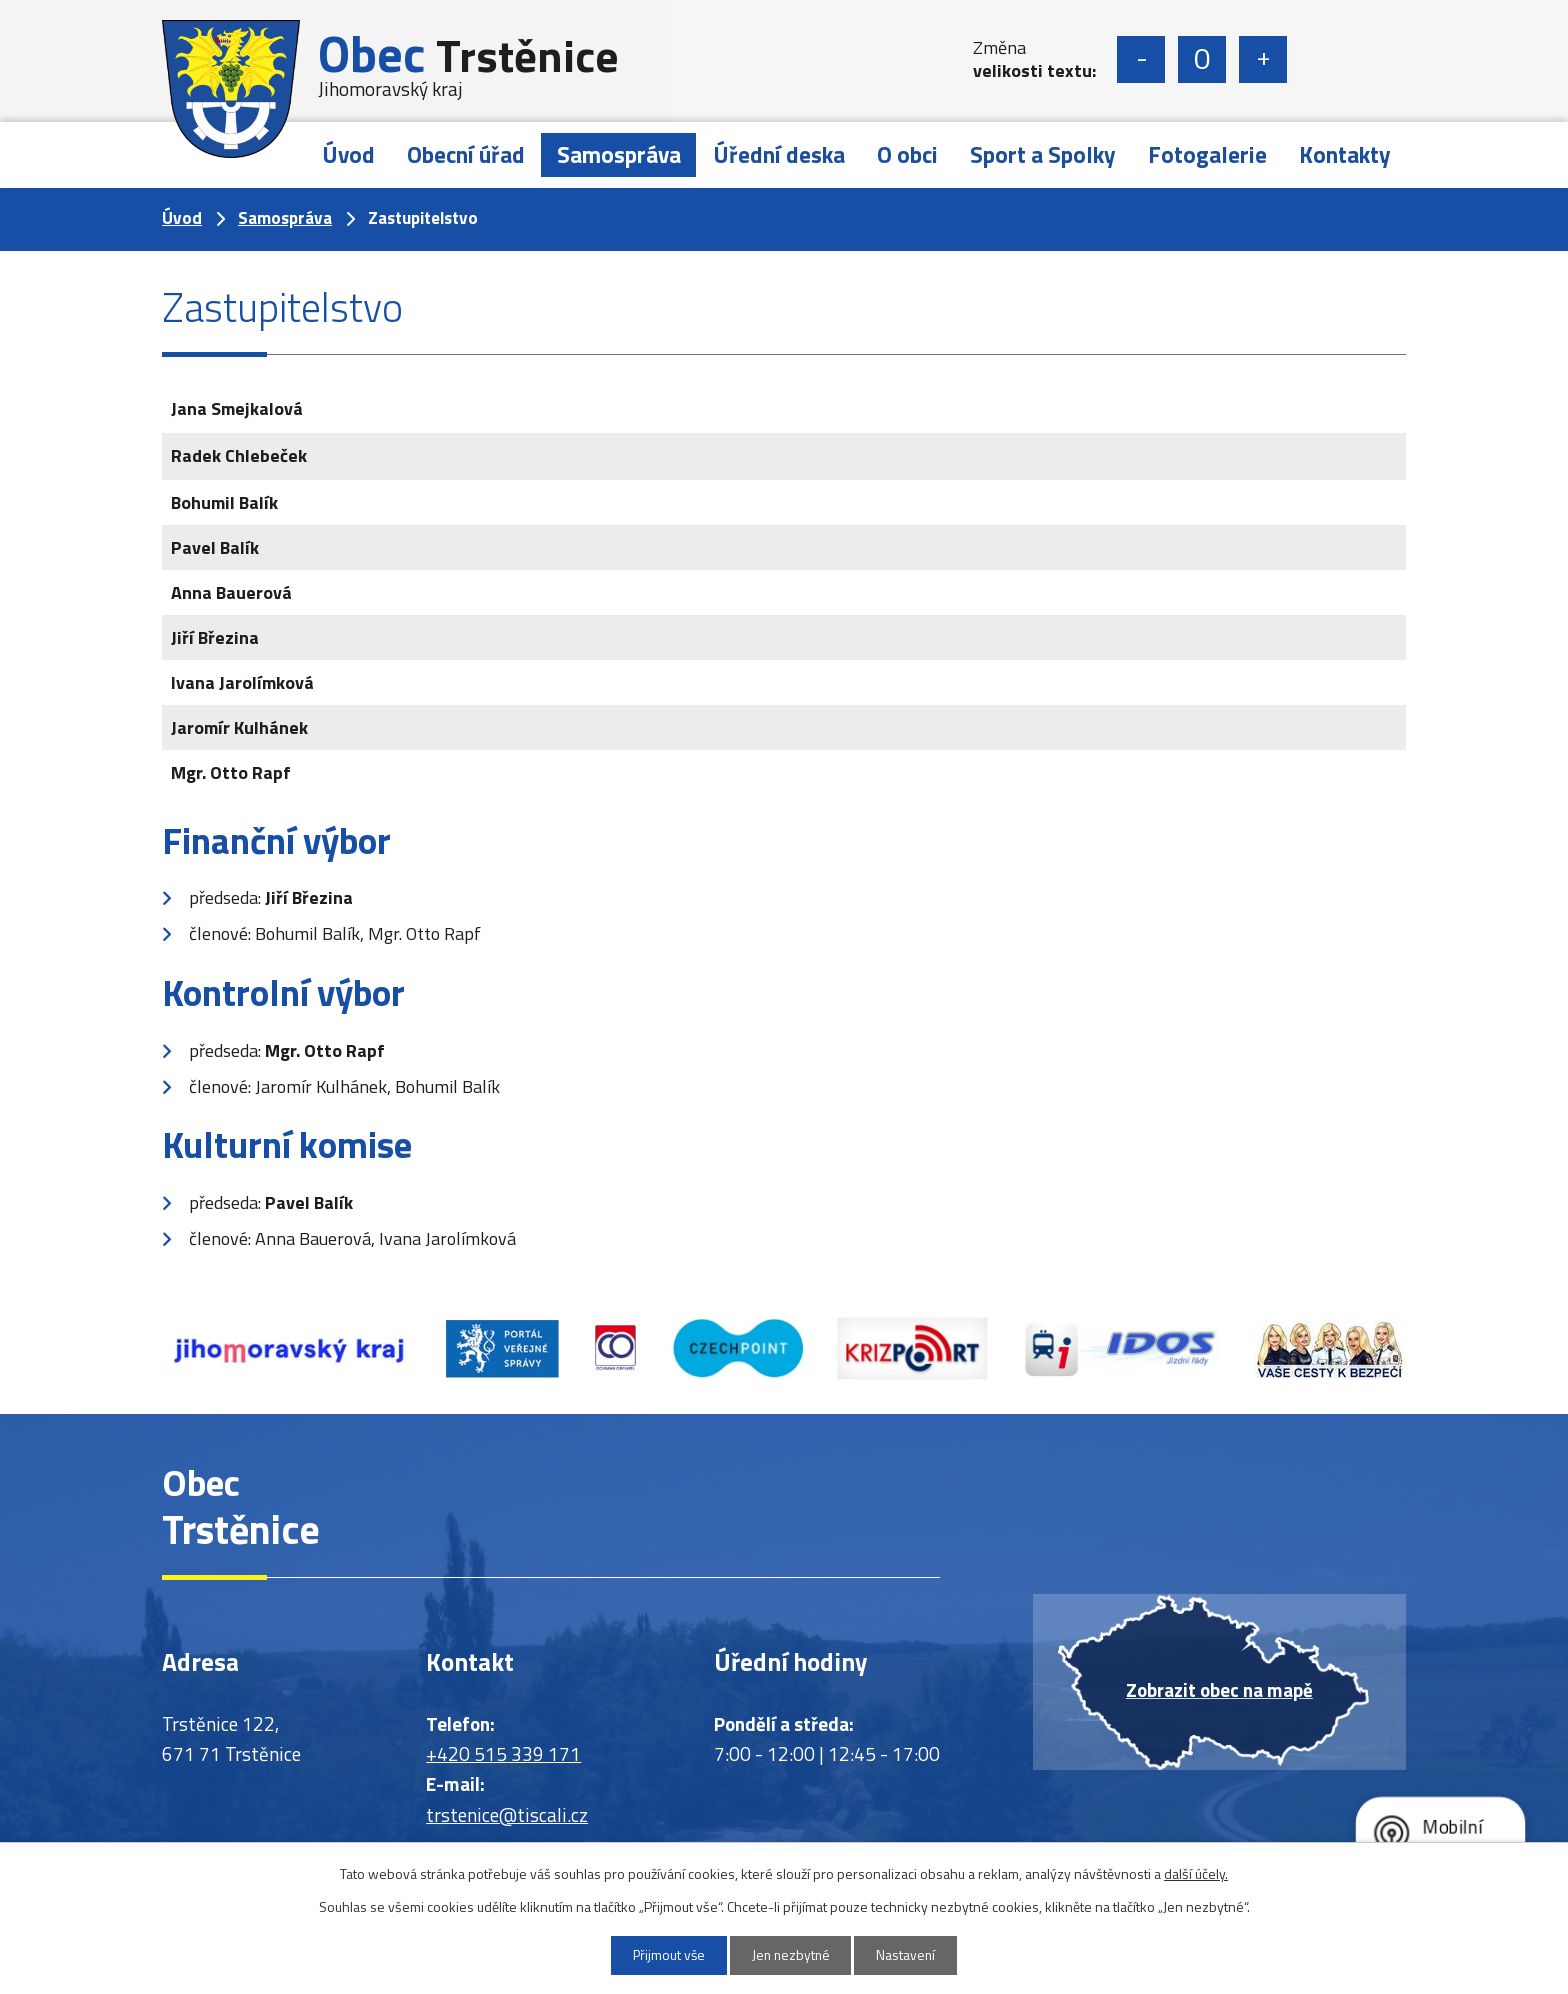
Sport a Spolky (1043, 154)
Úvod (348, 154)
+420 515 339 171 (503, 1753)
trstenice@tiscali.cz (507, 1814)
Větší (1263, 59)
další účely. (1196, 1872)
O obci (907, 154)
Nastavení (911, 1955)
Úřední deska (779, 154)
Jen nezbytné (791, 1955)
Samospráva (619, 154)
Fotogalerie (1207, 154)
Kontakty (1345, 154)
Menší (1141, 59)
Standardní (1202, 59)
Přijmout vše (665, 1955)
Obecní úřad (466, 154)
